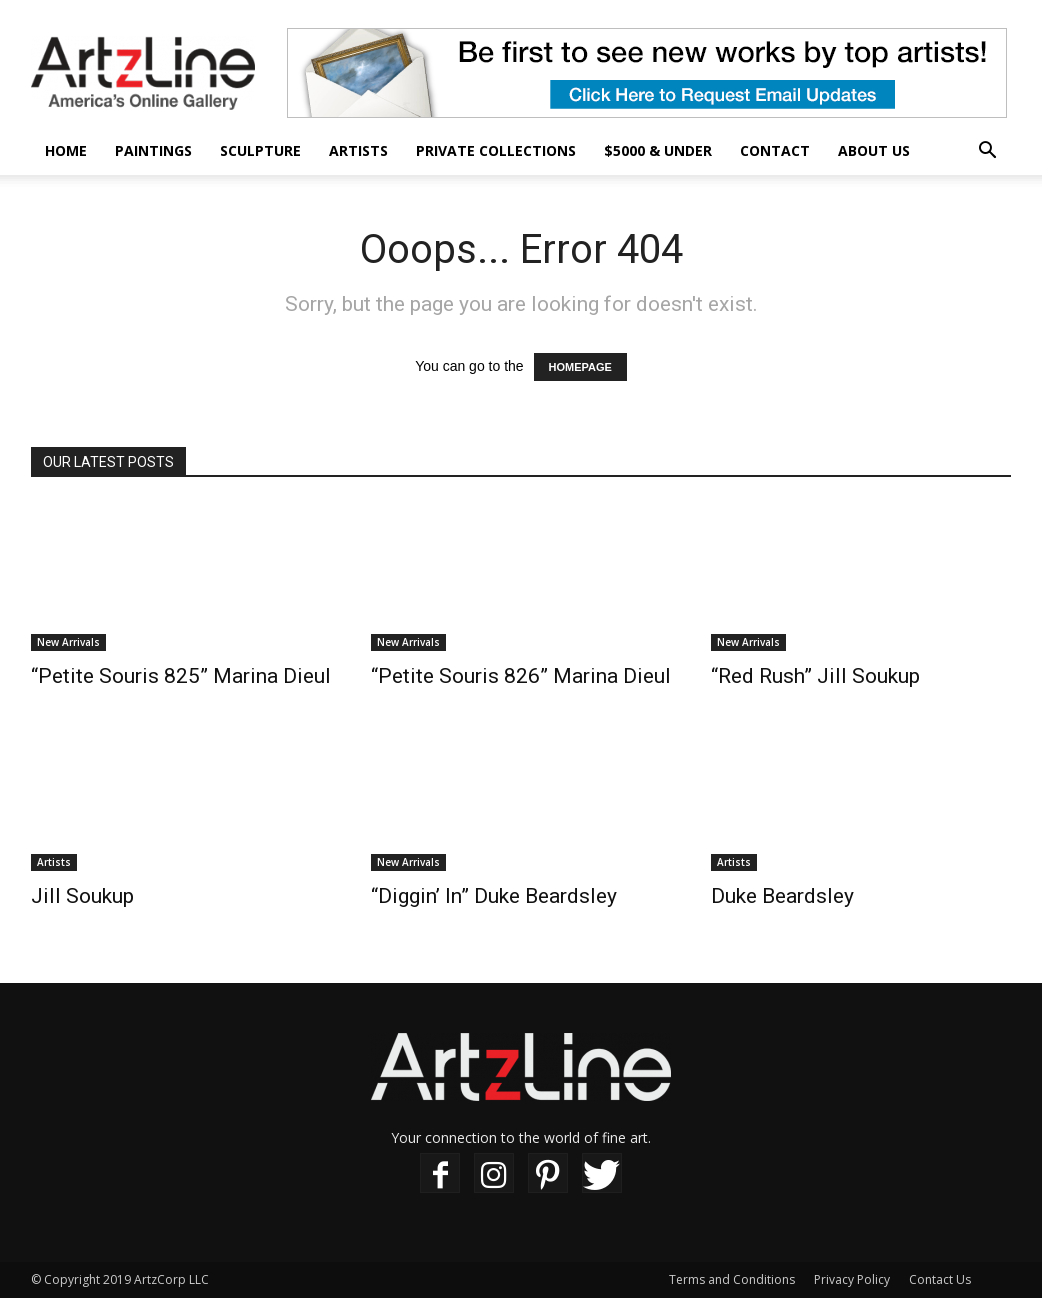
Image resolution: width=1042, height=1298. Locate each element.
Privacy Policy (852, 1279)
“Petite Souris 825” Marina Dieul (181, 676)
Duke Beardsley (782, 896)
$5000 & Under (658, 150)
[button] (987, 152)
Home (66, 150)
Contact (775, 150)
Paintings (153, 150)
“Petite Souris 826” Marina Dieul (521, 676)
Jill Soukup (82, 896)
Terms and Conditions (732, 1279)
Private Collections (496, 150)
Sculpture (260, 150)
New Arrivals (68, 642)
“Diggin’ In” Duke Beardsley (494, 896)
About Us (874, 150)
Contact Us (940, 1279)
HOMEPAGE (580, 367)
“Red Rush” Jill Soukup (815, 676)
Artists (358, 150)
